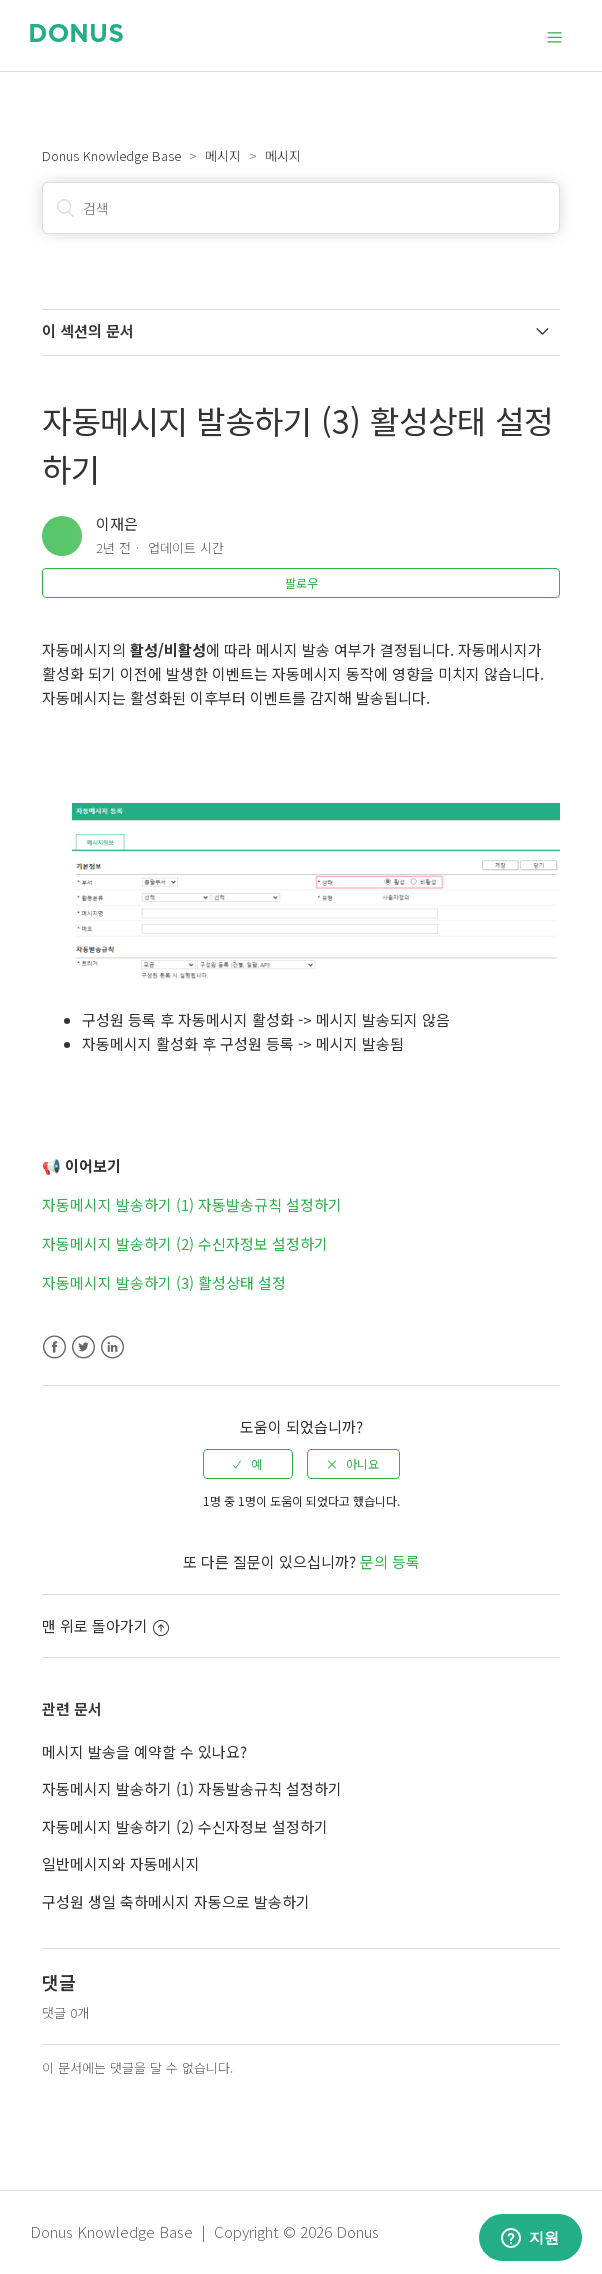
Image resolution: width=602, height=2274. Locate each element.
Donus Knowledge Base (111, 155)
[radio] (248, 1464)
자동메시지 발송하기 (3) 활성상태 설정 (164, 1282)
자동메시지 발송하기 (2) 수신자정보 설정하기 (185, 1243)
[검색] (301, 208)
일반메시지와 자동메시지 (121, 1863)
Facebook (54, 1347)
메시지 (223, 155)
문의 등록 (390, 1561)
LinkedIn (112, 1347)
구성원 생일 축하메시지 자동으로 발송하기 (176, 1901)
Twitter (83, 1347)
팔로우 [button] (301, 582)
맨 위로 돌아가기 (105, 1625)
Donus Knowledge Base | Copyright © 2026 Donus (204, 2231)
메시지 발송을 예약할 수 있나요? (144, 1751)
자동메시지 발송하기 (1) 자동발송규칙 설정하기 (192, 1204)
